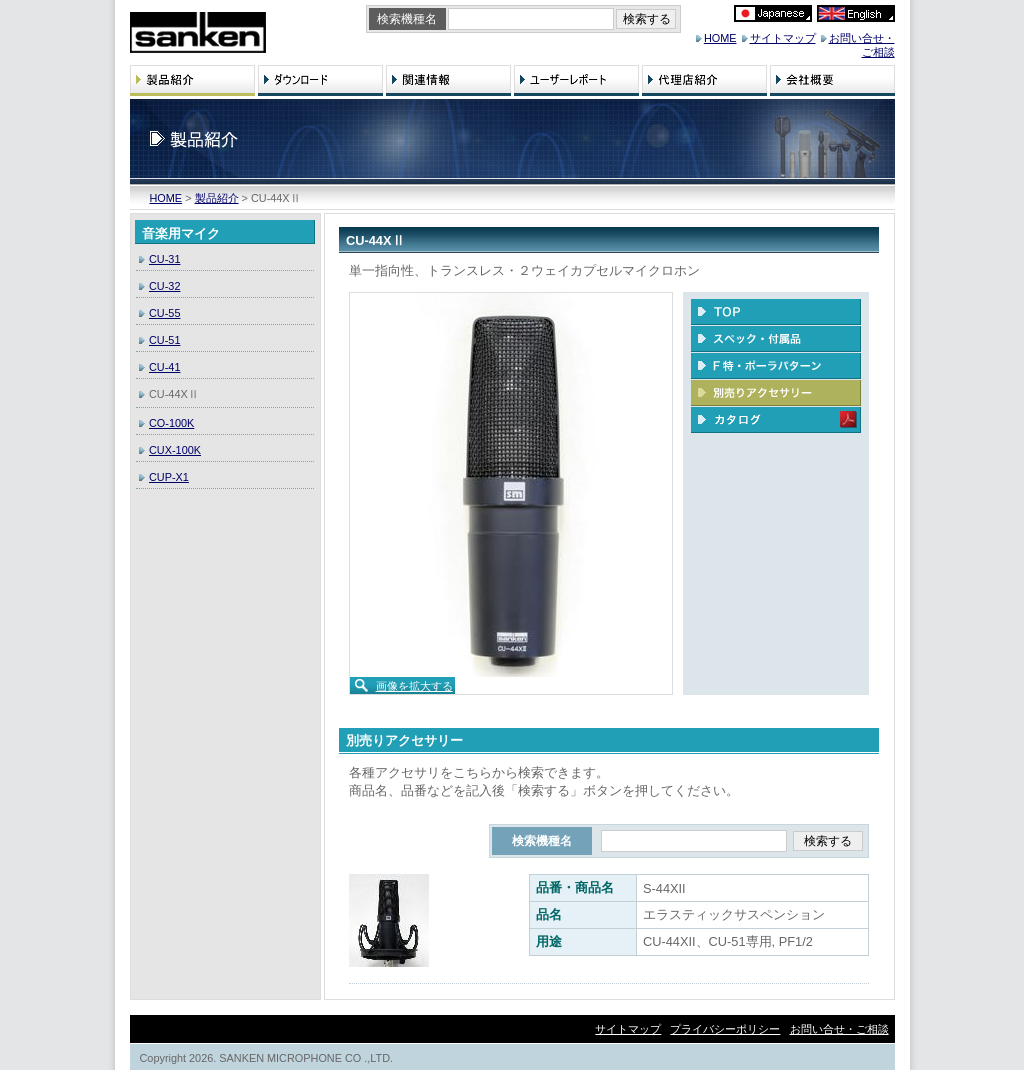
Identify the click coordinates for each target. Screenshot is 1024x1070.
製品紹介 (217, 198)
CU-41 (164, 367)
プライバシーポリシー (725, 1029)
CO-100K (171, 423)
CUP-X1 (169, 477)
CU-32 (164, 286)
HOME (720, 38)
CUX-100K (175, 450)
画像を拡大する (414, 686)
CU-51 (164, 340)
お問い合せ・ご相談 (839, 1029)
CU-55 (164, 313)
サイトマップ (783, 38)
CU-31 (164, 259)
